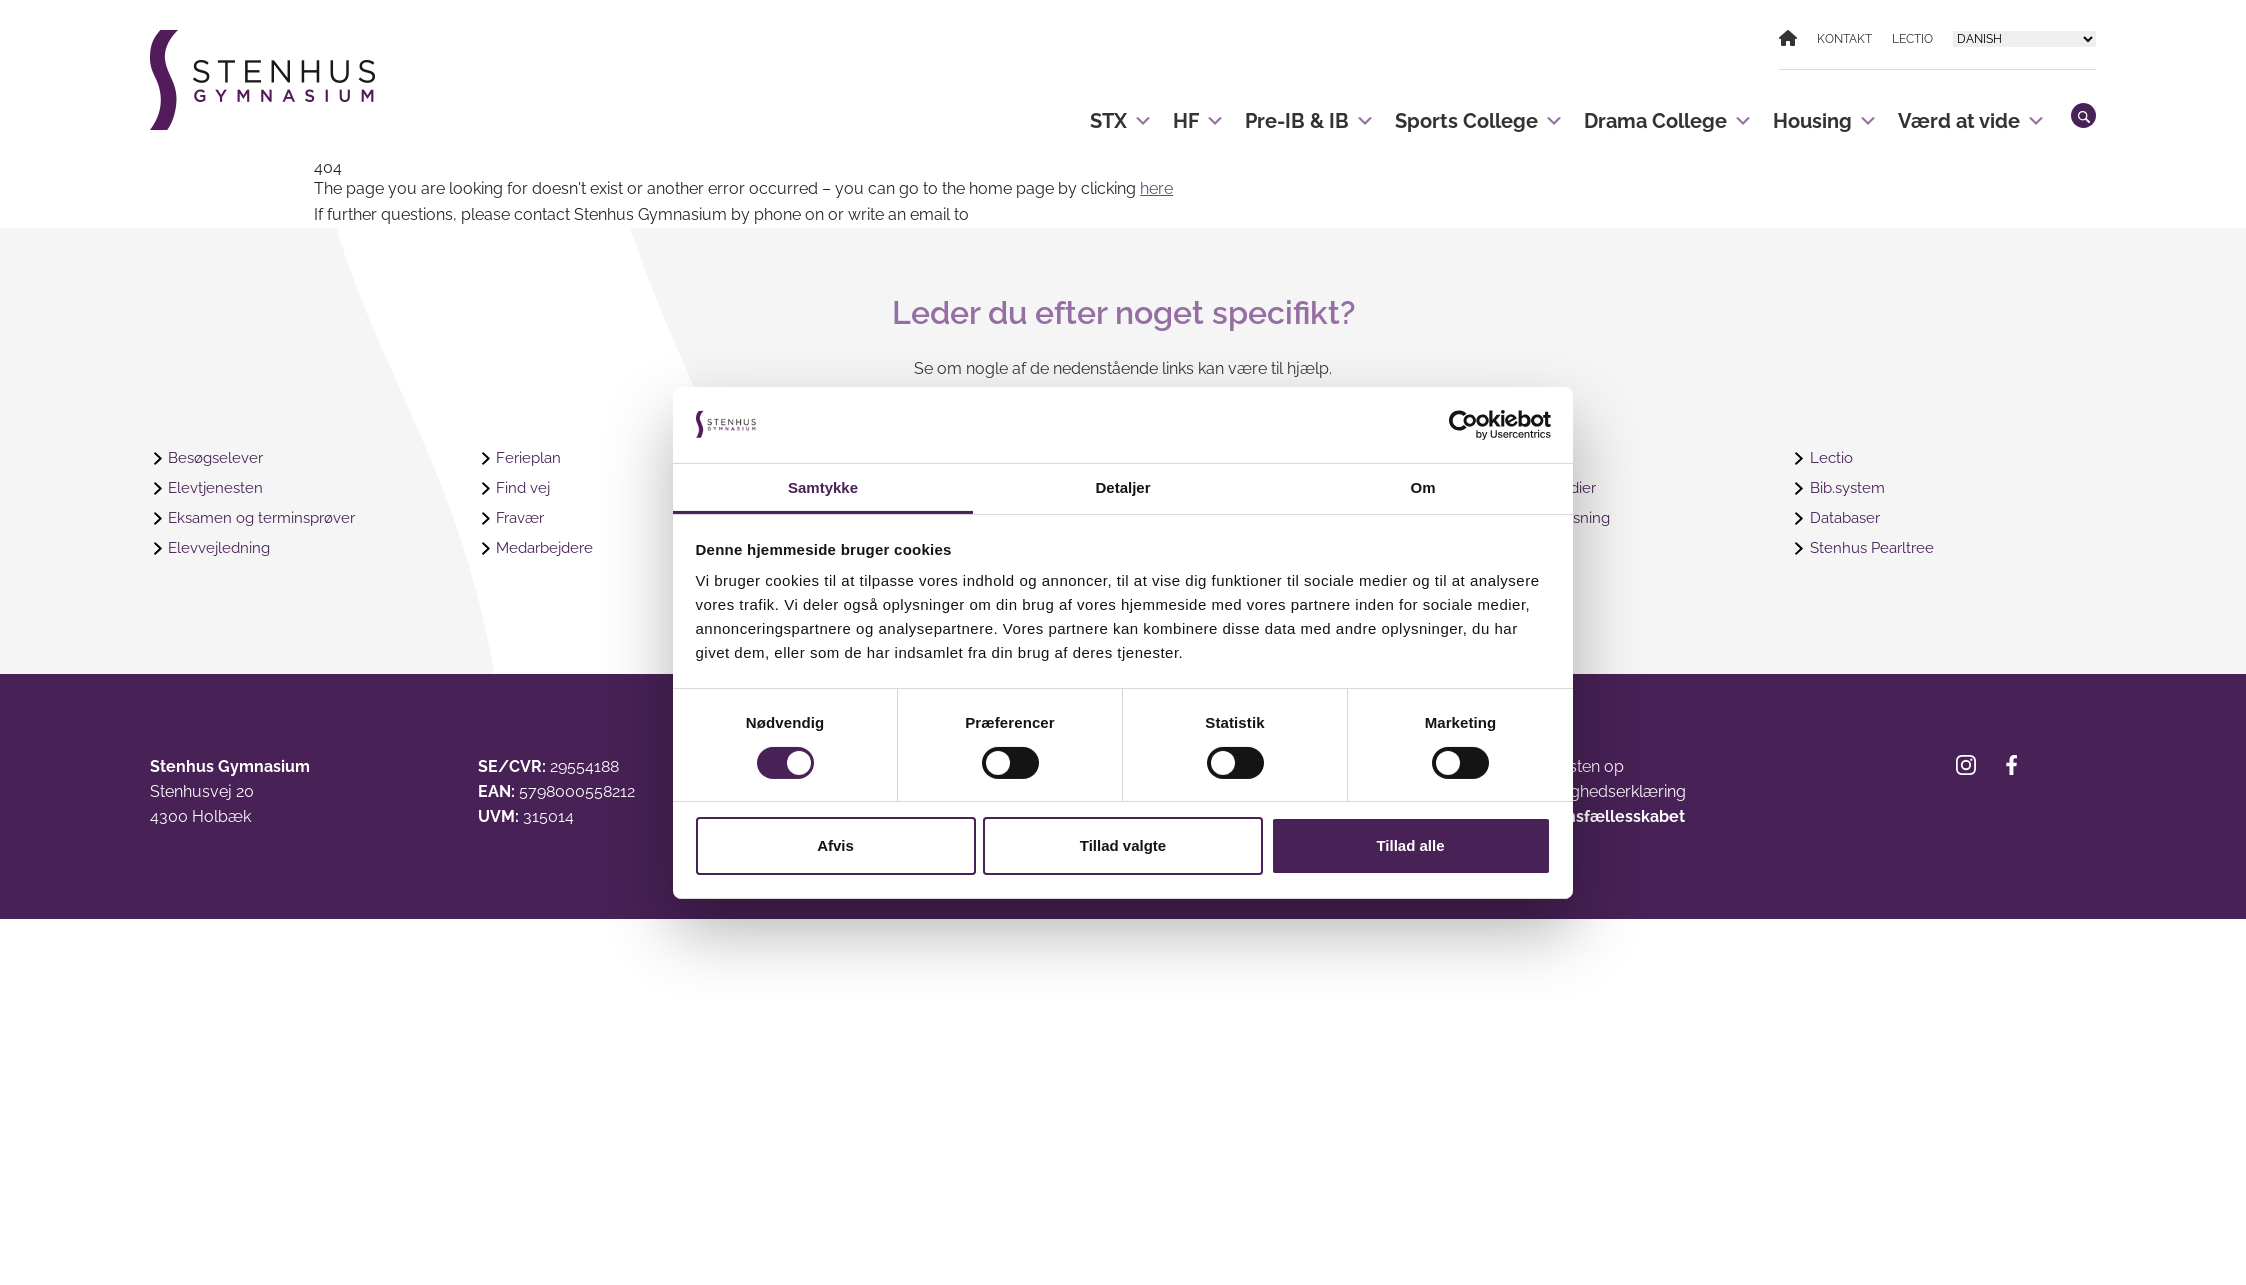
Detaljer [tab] (1122, 487)
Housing (1825, 112)
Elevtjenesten (217, 488)
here (1156, 188)
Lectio (1912, 39)
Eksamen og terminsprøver (268, 518)
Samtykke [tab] (823, 487)
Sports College (1479, 112)
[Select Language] (2024, 39)
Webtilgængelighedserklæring (1574, 791)
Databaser (1848, 518)
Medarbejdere (548, 548)
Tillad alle (1410, 845)
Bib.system (1850, 488)
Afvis (835, 845)
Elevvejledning (222, 548)
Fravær (522, 518)
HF (1199, 112)
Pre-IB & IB (1310, 112)
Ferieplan (529, 458)
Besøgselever (219, 458)
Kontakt (1844, 39)
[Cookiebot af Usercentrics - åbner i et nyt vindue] (1463, 425)
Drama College (1668, 112)
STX (1121, 112)
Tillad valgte (1123, 845)
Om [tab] (1422, 487)
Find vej (524, 488)
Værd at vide (1972, 112)
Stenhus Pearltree (1875, 548)
